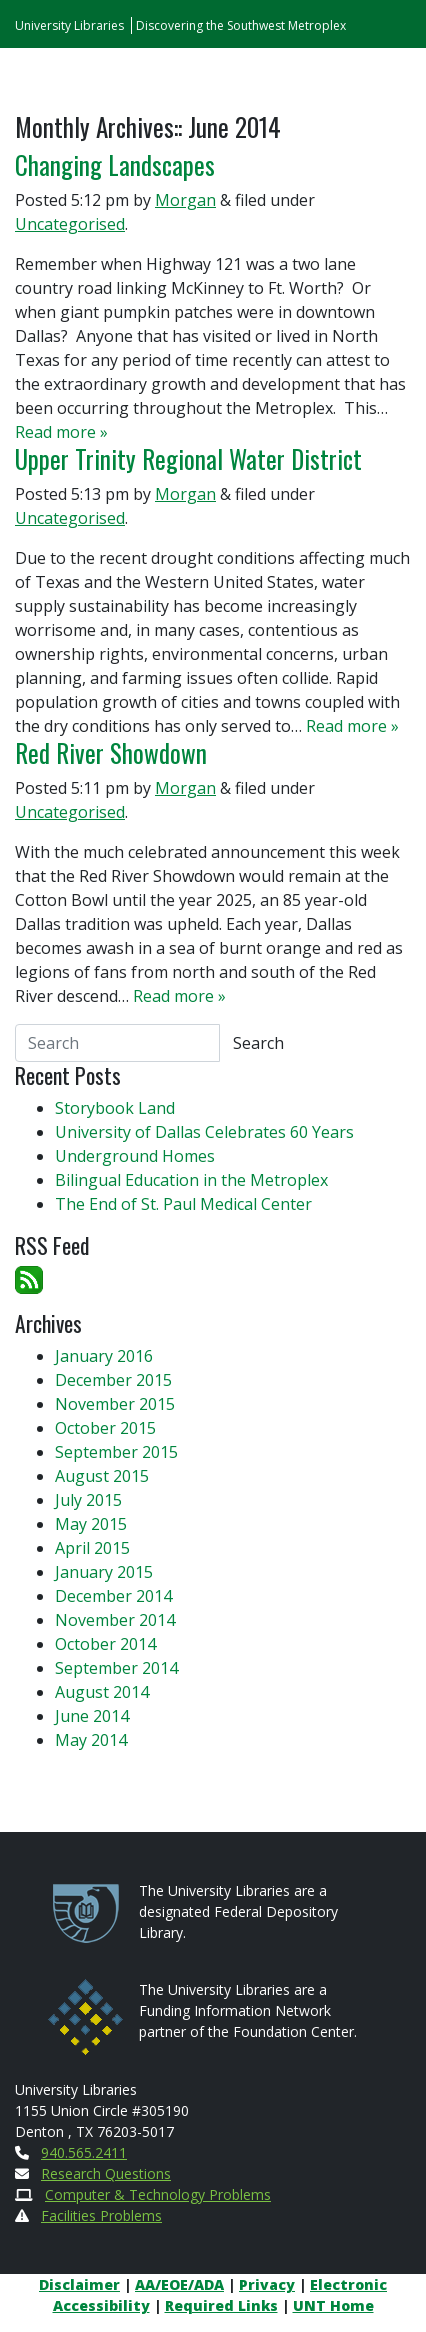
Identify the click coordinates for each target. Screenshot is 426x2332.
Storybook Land (115, 1108)
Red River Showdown (111, 752)
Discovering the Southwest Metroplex (241, 25)
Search (258, 1043)
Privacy (267, 2284)
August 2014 (102, 1692)
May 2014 (91, 1740)
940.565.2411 (84, 2152)
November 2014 (115, 1620)
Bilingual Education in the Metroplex (191, 1180)
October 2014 (105, 1644)
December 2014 (113, 1596)
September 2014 (116, 1668)
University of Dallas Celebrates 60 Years (204, 1132)
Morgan (185, 200)
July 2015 (88, 1500)
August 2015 (102, 1476)
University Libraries (69, 25)
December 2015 (113, 1380)
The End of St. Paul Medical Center (183, 1204)
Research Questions (106, 2173)
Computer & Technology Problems (158, 2194)
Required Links (221, 2305)
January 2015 (104, 1572)
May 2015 (91, 1524)
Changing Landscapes (115, 164)
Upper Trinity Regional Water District (188, 458)
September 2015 (116, 1452)
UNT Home (333, 2305)
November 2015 (115, 1404)
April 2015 (92, 1548)
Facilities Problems (101, 2215)
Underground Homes (135, 1156)
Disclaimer (79, 2284)
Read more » (61, 432)
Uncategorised (70, 224)
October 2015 (105, 1428)
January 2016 (104, 1356)
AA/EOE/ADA (179, 2284)
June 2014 (92, 1716)
